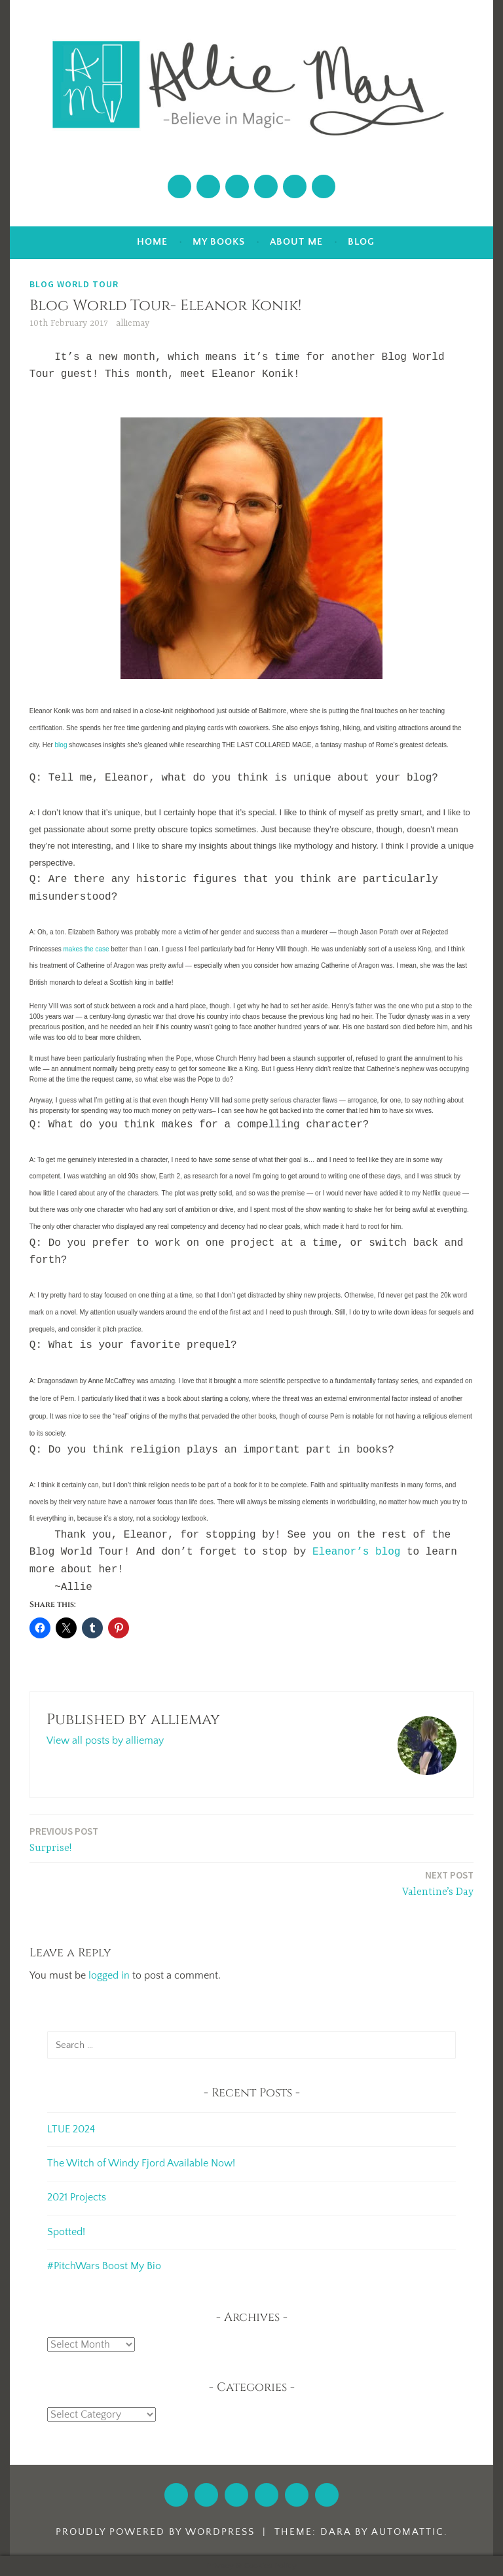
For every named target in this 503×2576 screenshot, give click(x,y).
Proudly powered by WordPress (155, 2531)
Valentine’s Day (438, 1882)
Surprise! (63, 1839)
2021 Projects (76, 2197)
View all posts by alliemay (105, 1740)
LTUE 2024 (71, 2129)
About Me (296, 241)
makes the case (86, 949)
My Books (219, 241)
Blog (361, 241)
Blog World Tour (74, 284)
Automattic (407, 2531)
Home (152, 241)
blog (61, 745)
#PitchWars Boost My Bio (104, 2266)
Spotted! (66, 2232)
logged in (109, 1975)
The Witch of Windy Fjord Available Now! (141, 2163)
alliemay (132, 323)
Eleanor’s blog (356, 1552)
